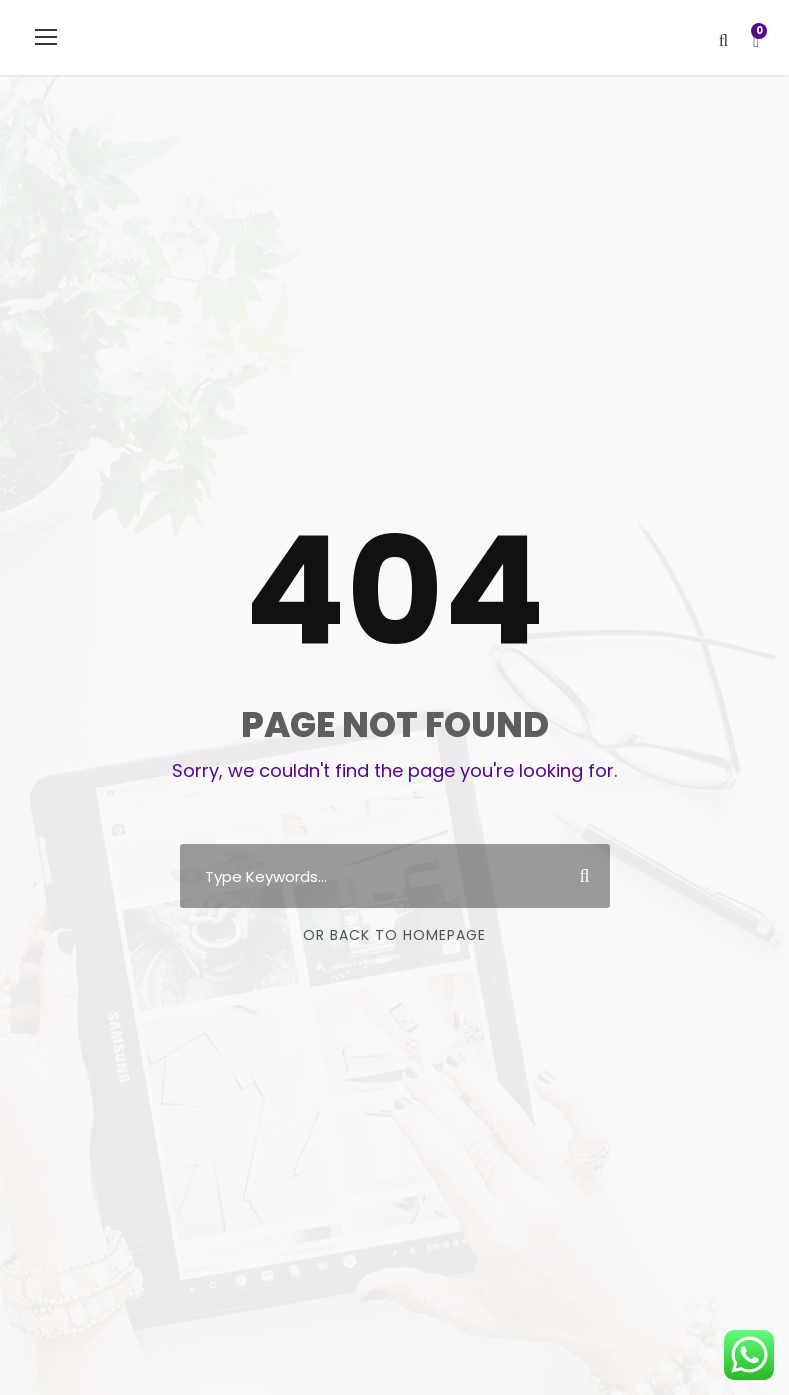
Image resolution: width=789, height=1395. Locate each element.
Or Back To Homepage (394, 935)
